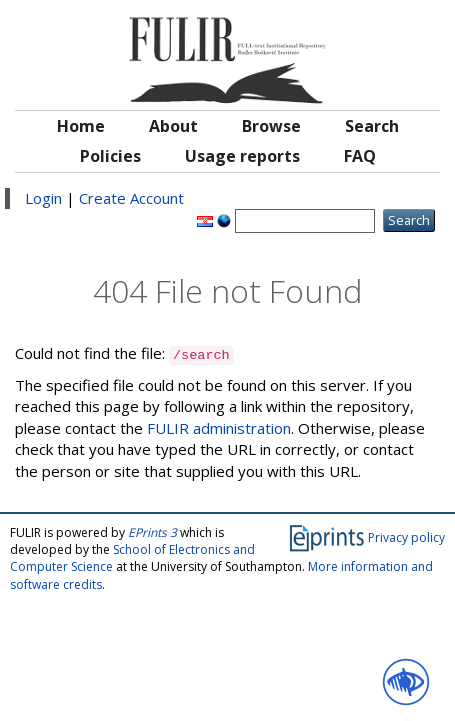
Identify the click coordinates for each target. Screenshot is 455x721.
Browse (271, 126)
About (173, 126)
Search (372, 126)
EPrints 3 (152, 532)
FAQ (360, 156)
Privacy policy (406, 537)
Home (81, 126)
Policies (110, 156)
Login (43, 198)
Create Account (131, 198)
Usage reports (242, 156)
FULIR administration (219, 428)
